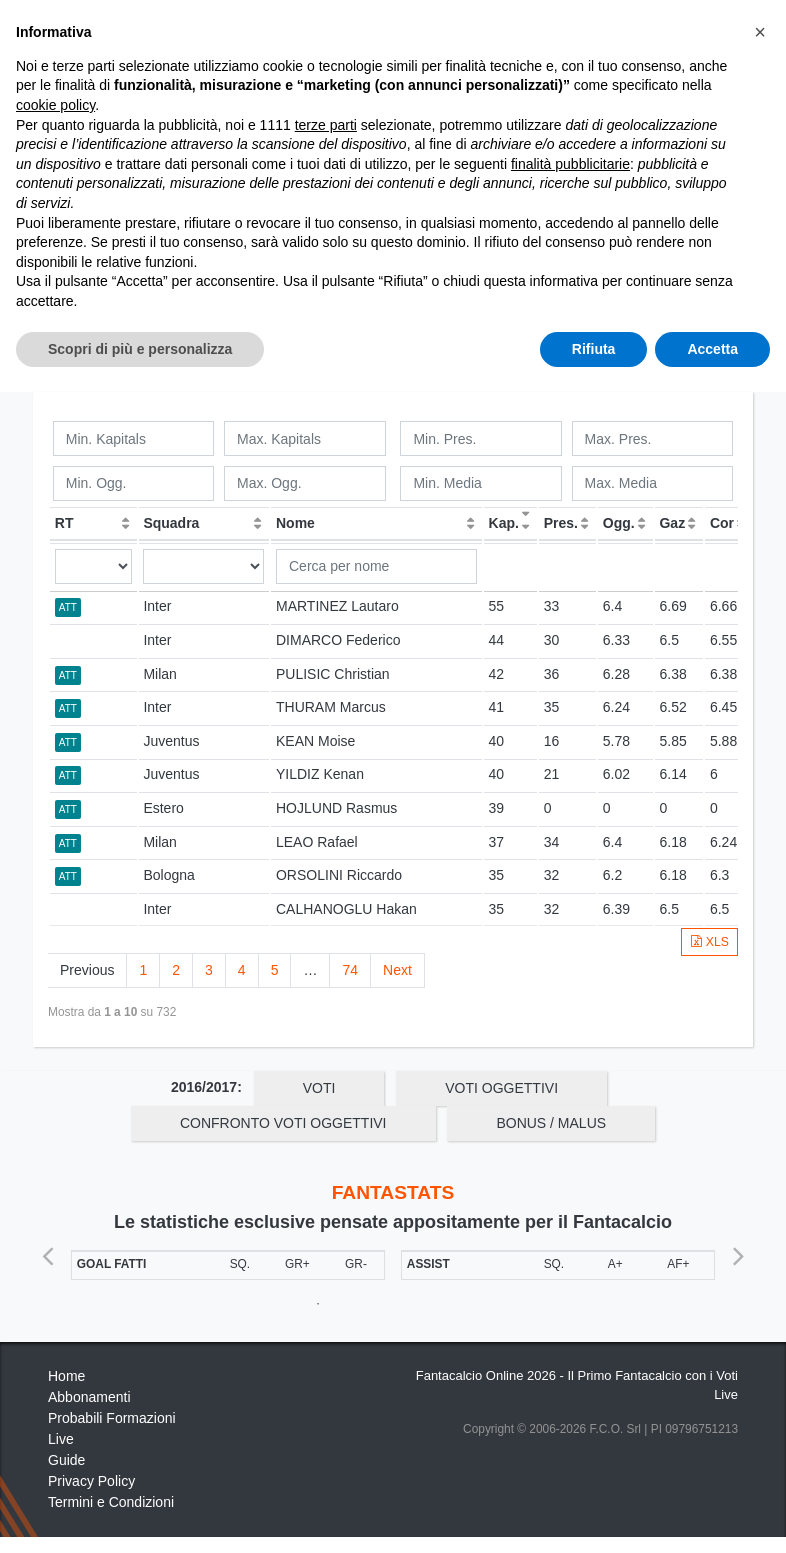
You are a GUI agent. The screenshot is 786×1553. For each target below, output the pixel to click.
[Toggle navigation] (648, 33)
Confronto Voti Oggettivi (283, 273)
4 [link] (242, 970)
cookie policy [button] (55, 1271)
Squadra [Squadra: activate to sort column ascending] (171, 523)
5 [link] (275, 970)
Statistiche (141, 81)
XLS (709, 942)
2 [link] (176, 970)
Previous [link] (87, 970)
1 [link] (143, 970)
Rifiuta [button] (594, 1514)
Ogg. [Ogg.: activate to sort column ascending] (619, 523)
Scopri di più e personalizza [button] (140, 1514)
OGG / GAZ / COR (278, 238)
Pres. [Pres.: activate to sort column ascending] (561, 523)
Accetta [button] (712, 1514)
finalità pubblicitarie (570, 1330)
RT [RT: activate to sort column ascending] (64, 523)
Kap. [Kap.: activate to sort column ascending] (504, 523)
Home (66, 81)
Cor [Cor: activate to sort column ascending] (722, 523)
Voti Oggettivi (502, 238)
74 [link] (350, 970)
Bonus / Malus (551, 273)
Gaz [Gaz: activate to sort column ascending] (672, 523)
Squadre (379, 349)
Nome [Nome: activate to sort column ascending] (295, 523)
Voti (319, 1088)
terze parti (326, 1290)
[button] (760, 1198)
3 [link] (209, 970)
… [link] (310, 970)
